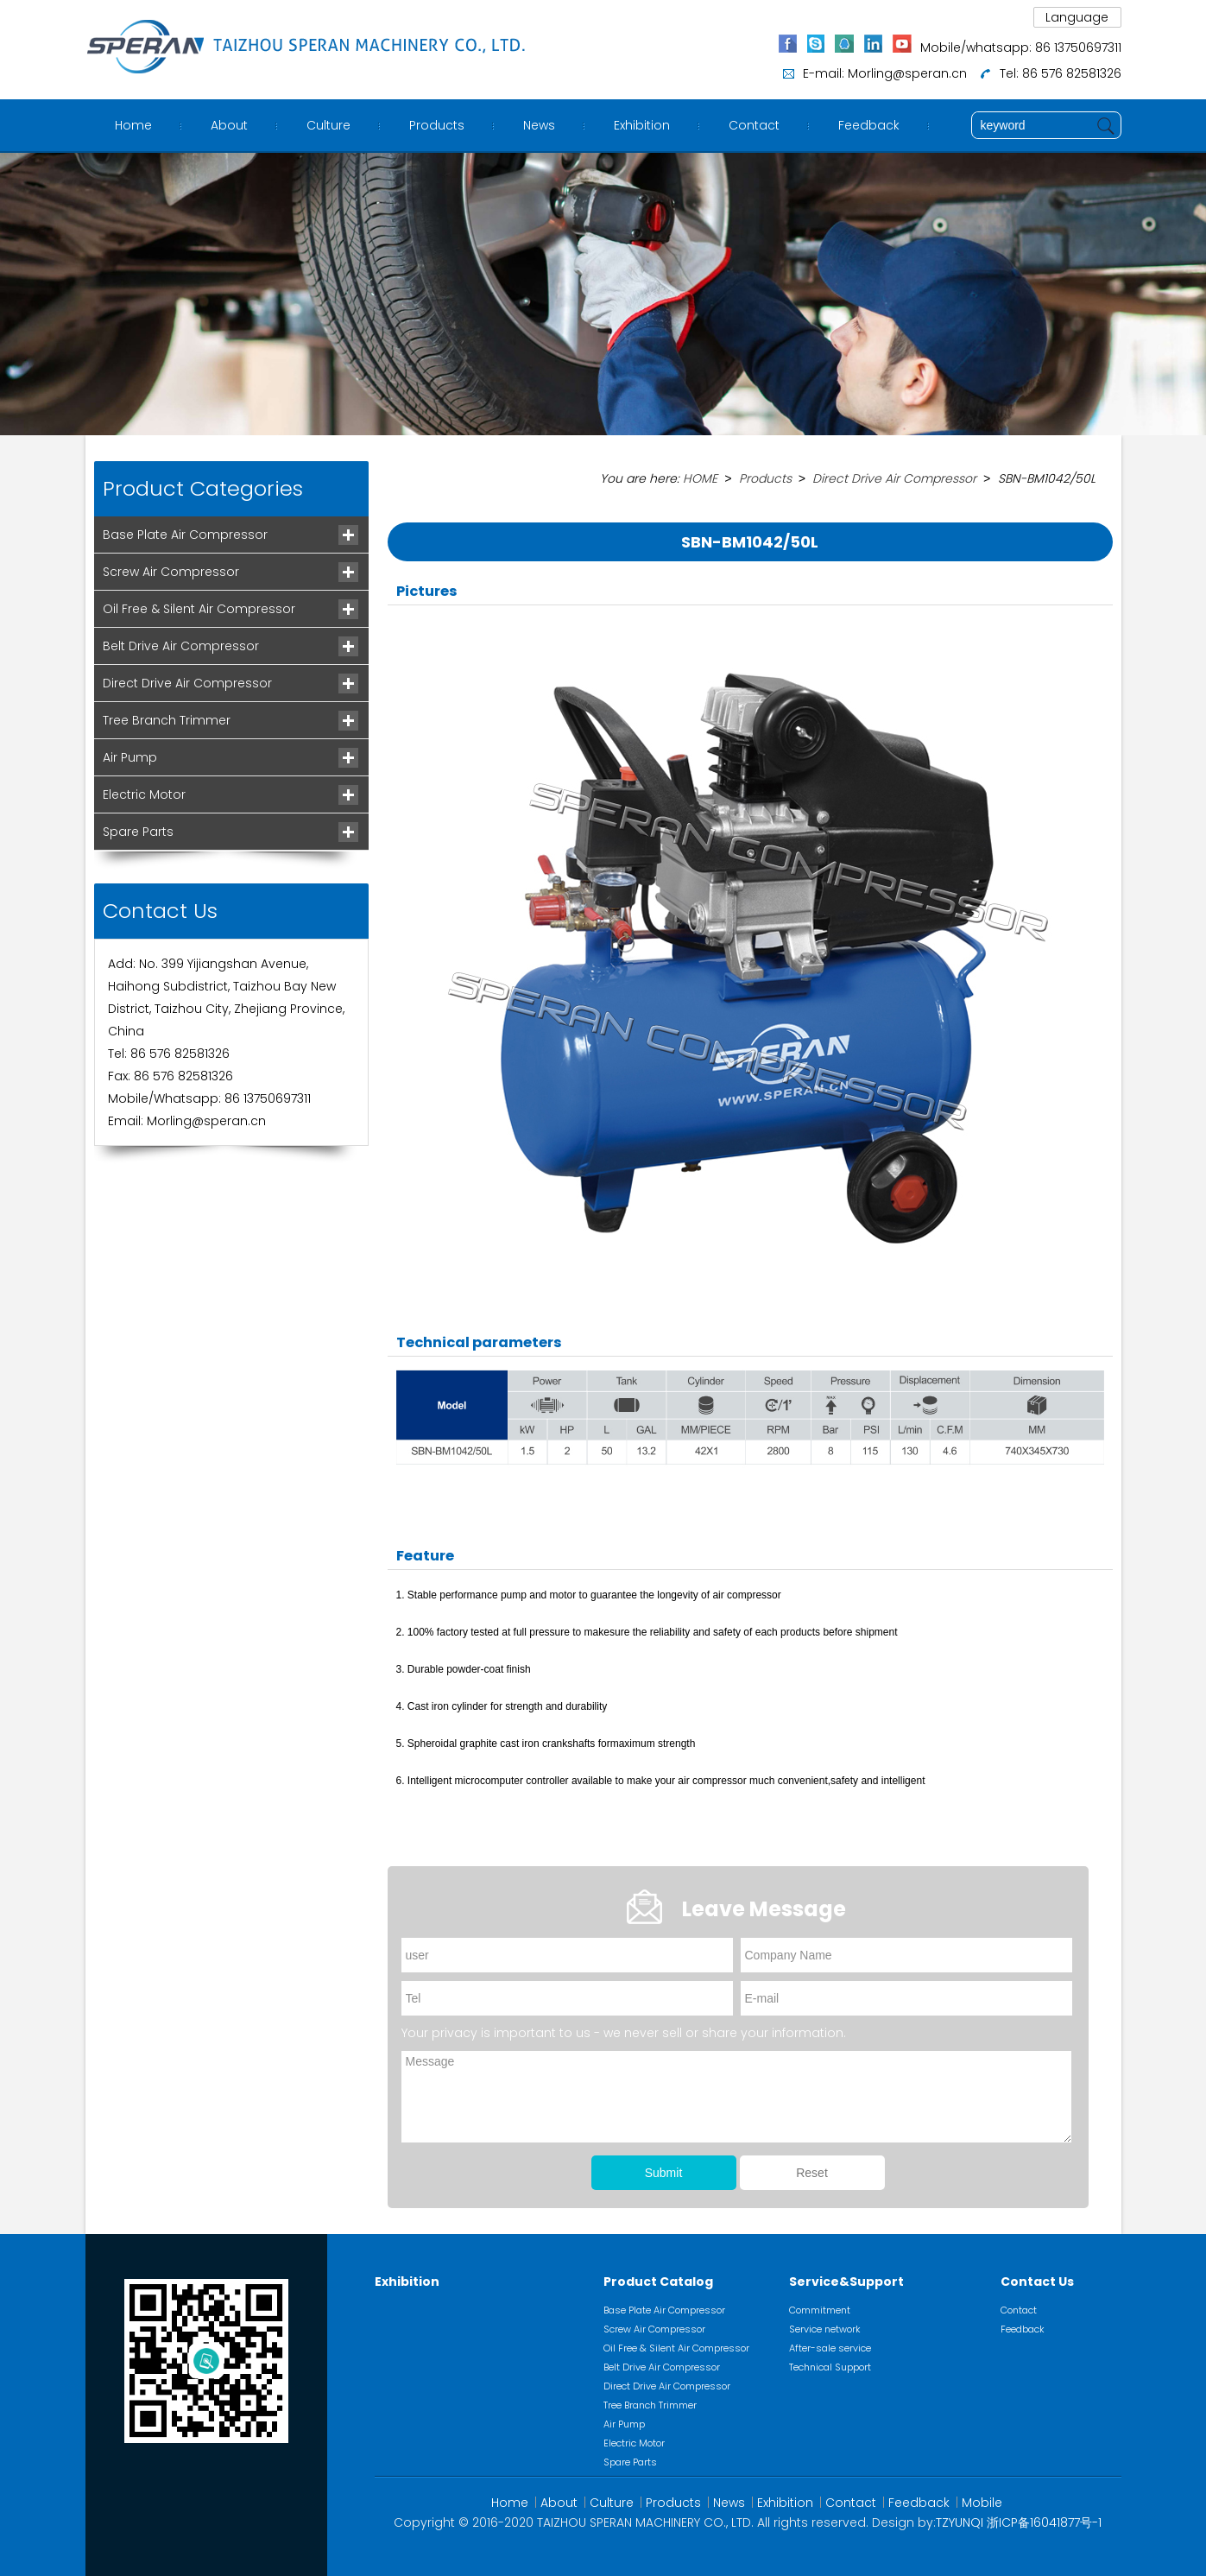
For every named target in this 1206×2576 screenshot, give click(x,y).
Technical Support (830, 2366)
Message (736, 2096)
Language (1076, 17)
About (229, 125)
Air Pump (130, 757)
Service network (825, 2328)
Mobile (982, 2501)
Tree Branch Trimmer (166, 720)
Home (133, 125)
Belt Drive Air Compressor (181, 646)
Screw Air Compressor (171, 571)
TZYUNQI (959, 2521)
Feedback (869, 125)
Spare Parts (138, 831)
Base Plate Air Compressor (185, 534)
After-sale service (830, 2347)
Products (436, 125)
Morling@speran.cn (907, 73)
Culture (328, 125)
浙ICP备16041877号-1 (1044, 2521)
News (539, 125)
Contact (754, 125)
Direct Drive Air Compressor (187, 683)
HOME (700, 478)
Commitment (819, 2309)
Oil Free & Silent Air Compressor (199, 608)
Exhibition (642, 125)
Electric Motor (144, 794)
